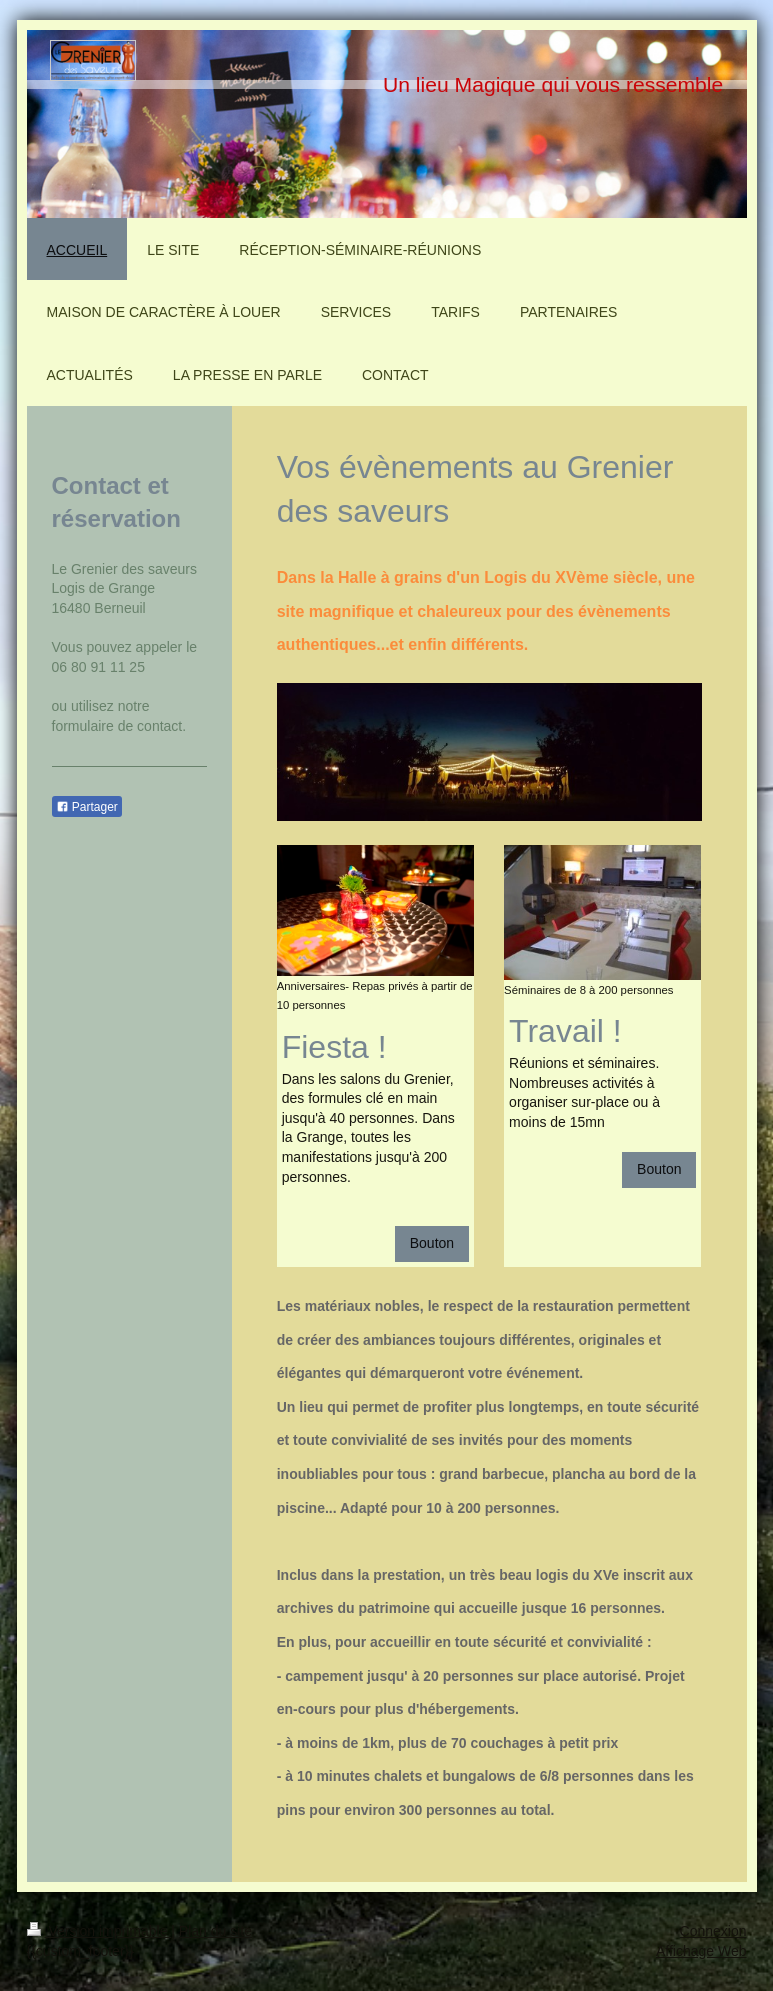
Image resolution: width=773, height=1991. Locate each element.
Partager (87, 807)
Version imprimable (99, 1931)
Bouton (432, 1243)
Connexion (713, 1931)
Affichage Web (701, 1951)
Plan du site (215, 1931)
